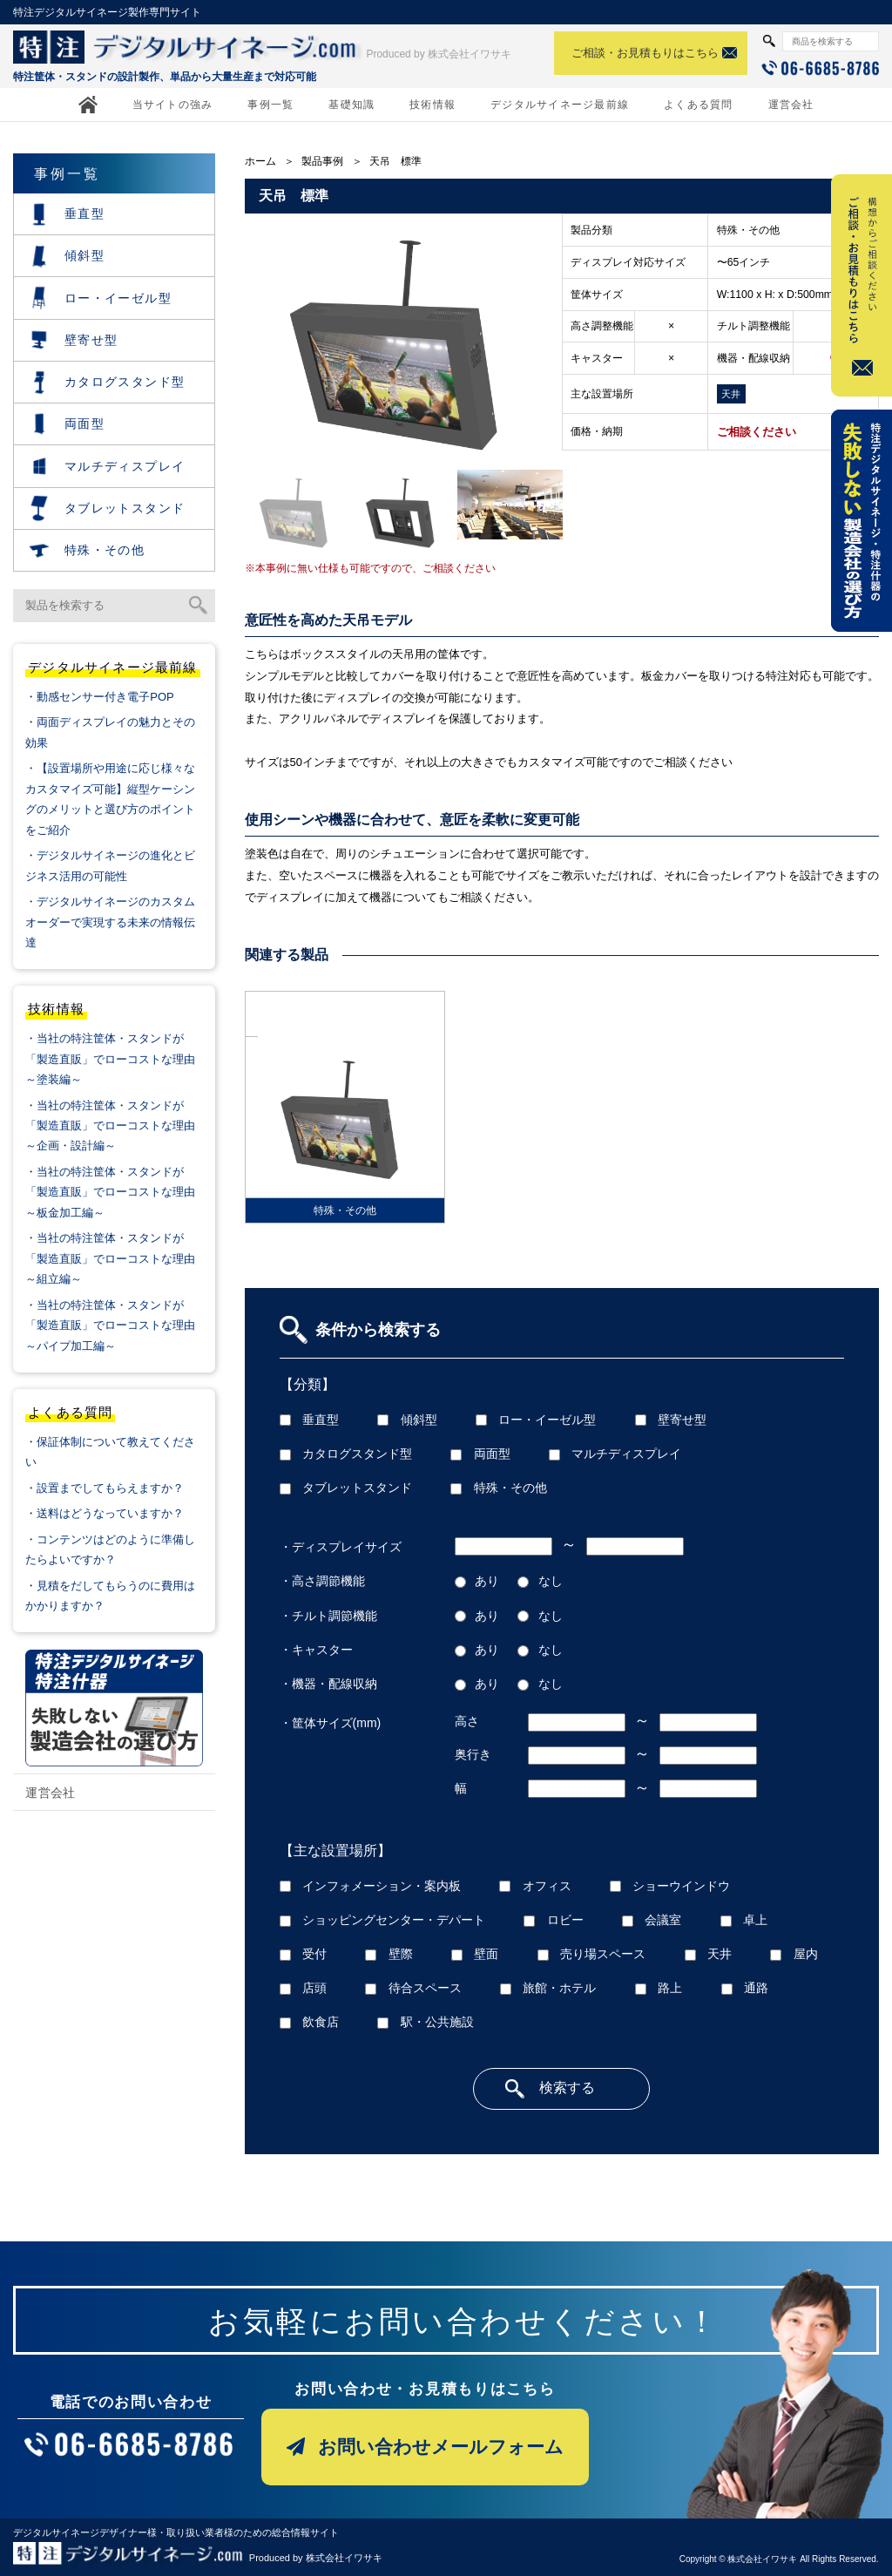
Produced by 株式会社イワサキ (438, 54)
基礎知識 (351, 104)
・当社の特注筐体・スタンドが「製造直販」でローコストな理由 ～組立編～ (117, 1258)
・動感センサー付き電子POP (99, 696)
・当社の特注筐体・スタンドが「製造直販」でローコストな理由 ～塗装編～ (117, 1059)
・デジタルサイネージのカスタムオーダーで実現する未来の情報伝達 (110, 922)
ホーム (260, 161)
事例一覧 (270, 104)
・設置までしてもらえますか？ (104, 1488)
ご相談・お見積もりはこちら (645, 52)
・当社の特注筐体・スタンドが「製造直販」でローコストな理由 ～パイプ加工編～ (117, 1325)
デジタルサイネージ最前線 (559, 104)
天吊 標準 (395, 161)
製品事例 (322, 161)
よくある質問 (698, 104)
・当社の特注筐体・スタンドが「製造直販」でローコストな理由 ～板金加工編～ (117, 1192)
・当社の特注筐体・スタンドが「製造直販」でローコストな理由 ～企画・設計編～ (117, 1126)
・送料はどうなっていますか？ (104, 1513)
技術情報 (432, 104)
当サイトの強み (172, 104)
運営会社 (791, 104)
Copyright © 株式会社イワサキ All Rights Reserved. (779, 2559)
